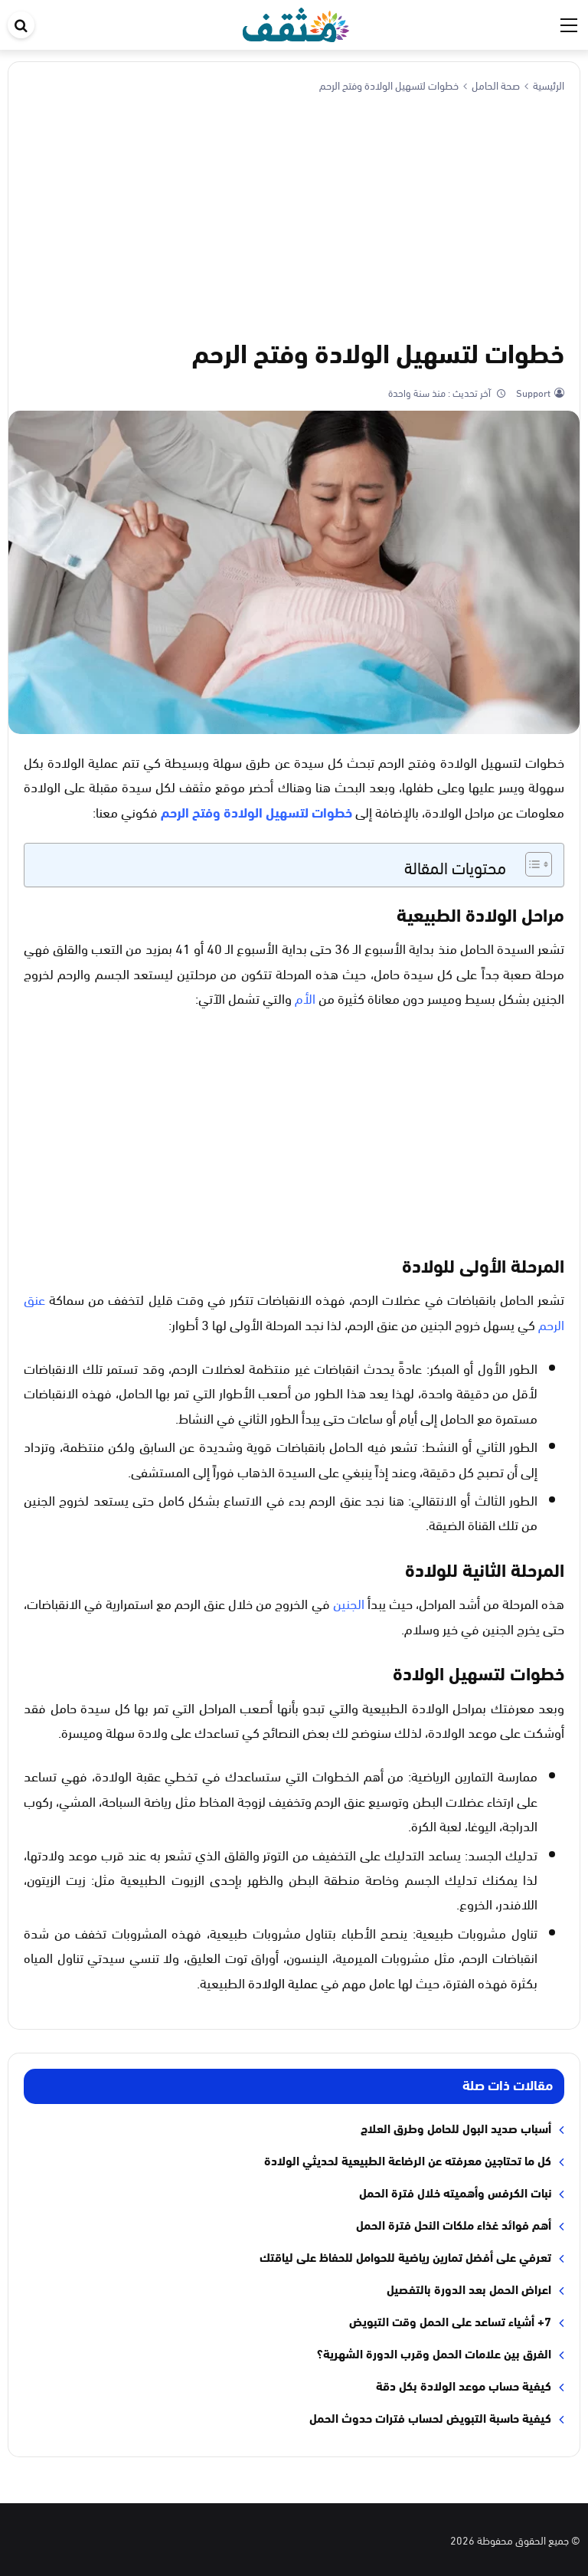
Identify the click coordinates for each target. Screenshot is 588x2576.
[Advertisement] (294, 212)
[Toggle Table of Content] (531, 864)
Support (532, 392)
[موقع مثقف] (296, 22)
